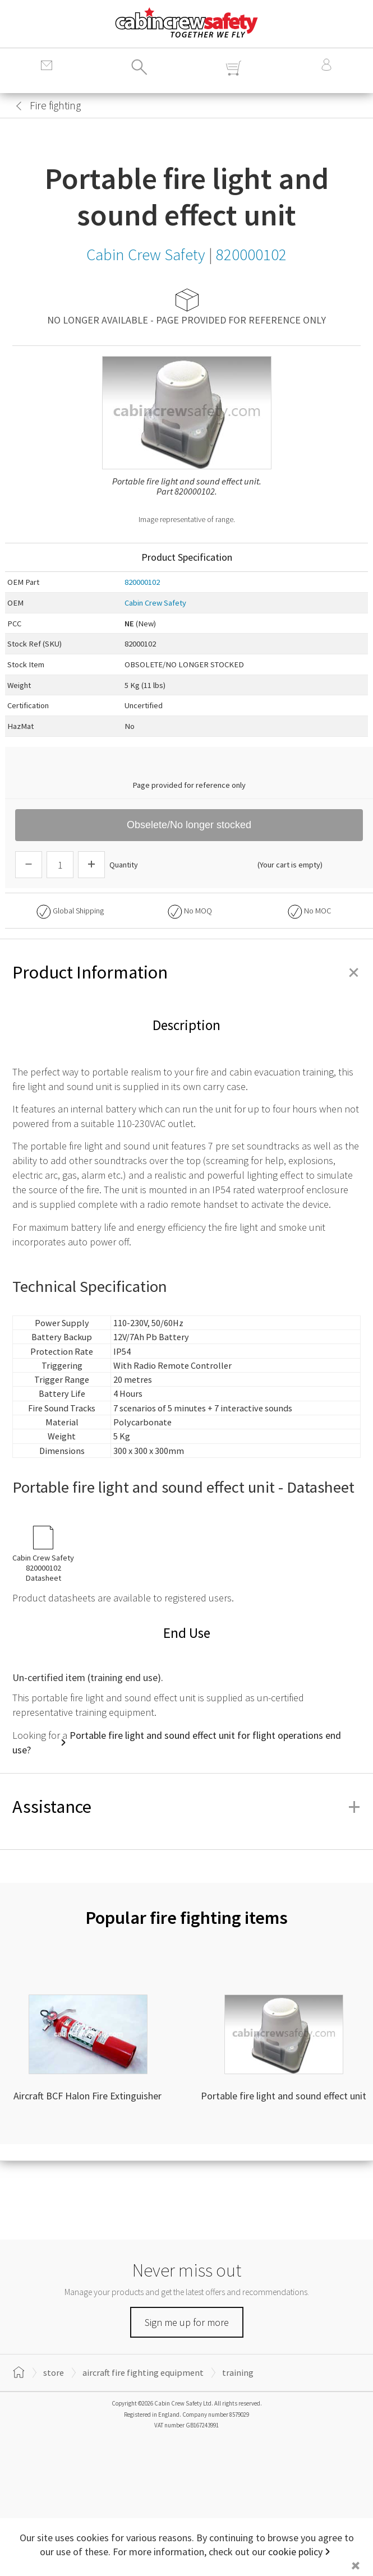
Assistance (186, 1806)
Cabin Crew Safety (155, 603)
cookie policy (295, 2551)
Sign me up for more (187, 2322)
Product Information (186, 972)
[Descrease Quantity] (28, 864)
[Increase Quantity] (91, 864)
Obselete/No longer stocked (189, 824)
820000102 (142, 582)
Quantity (123, 865)
